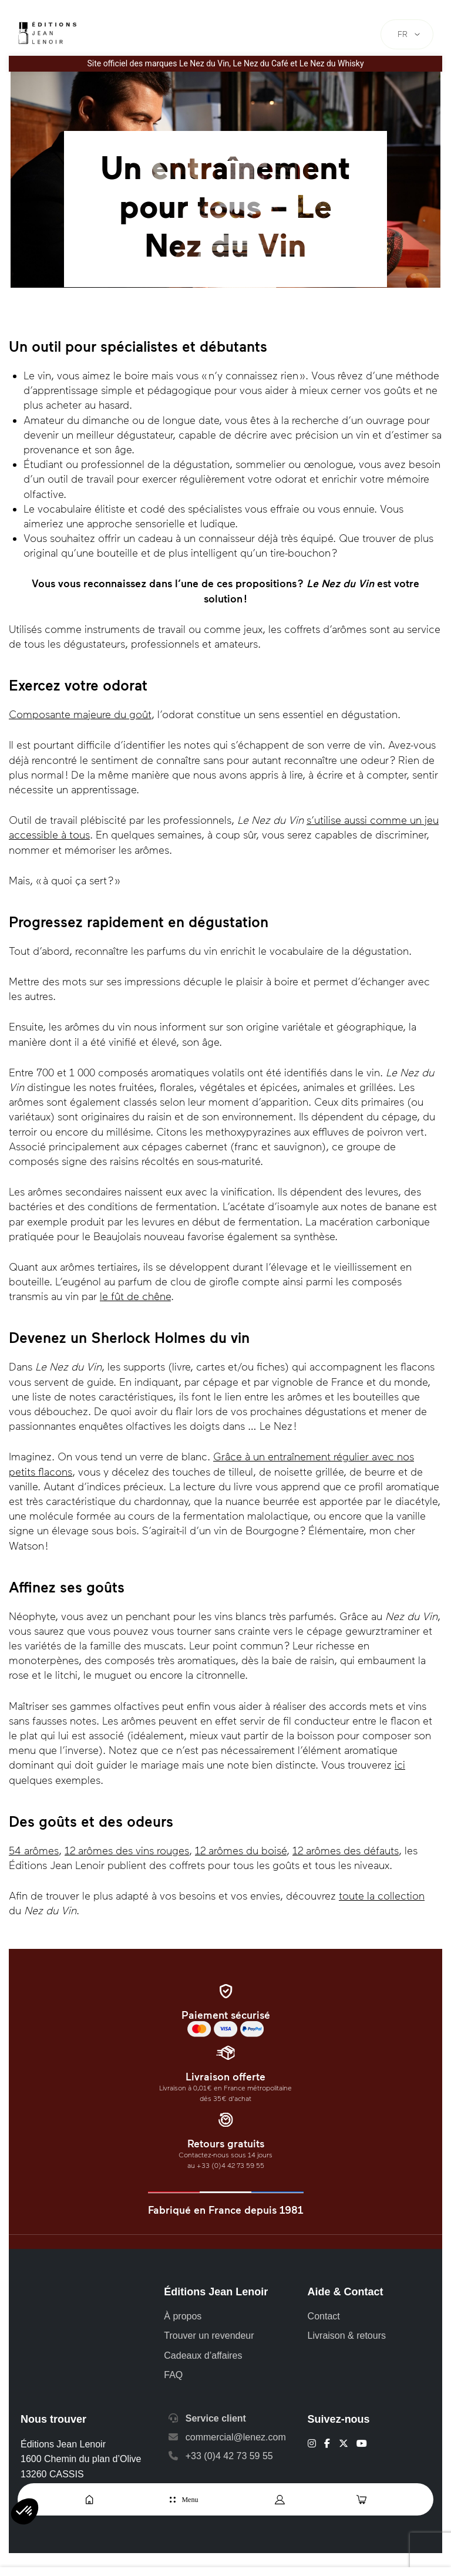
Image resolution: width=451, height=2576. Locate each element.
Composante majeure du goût (80, 714)
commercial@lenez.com (236, 2437)
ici (400, 1765)
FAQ (173, 2375)
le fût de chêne (135, 1296)
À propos (182, 2316)
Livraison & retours (347, 2336)
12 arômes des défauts (345, 1850)
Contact (324, 2316)
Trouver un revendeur (209, 2336)
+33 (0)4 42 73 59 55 (229, 2456)
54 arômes (34, 1850)
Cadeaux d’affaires (203, 2356)
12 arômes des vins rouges (127, 1850)
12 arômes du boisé (241, 1850)
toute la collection (382, 1896)
